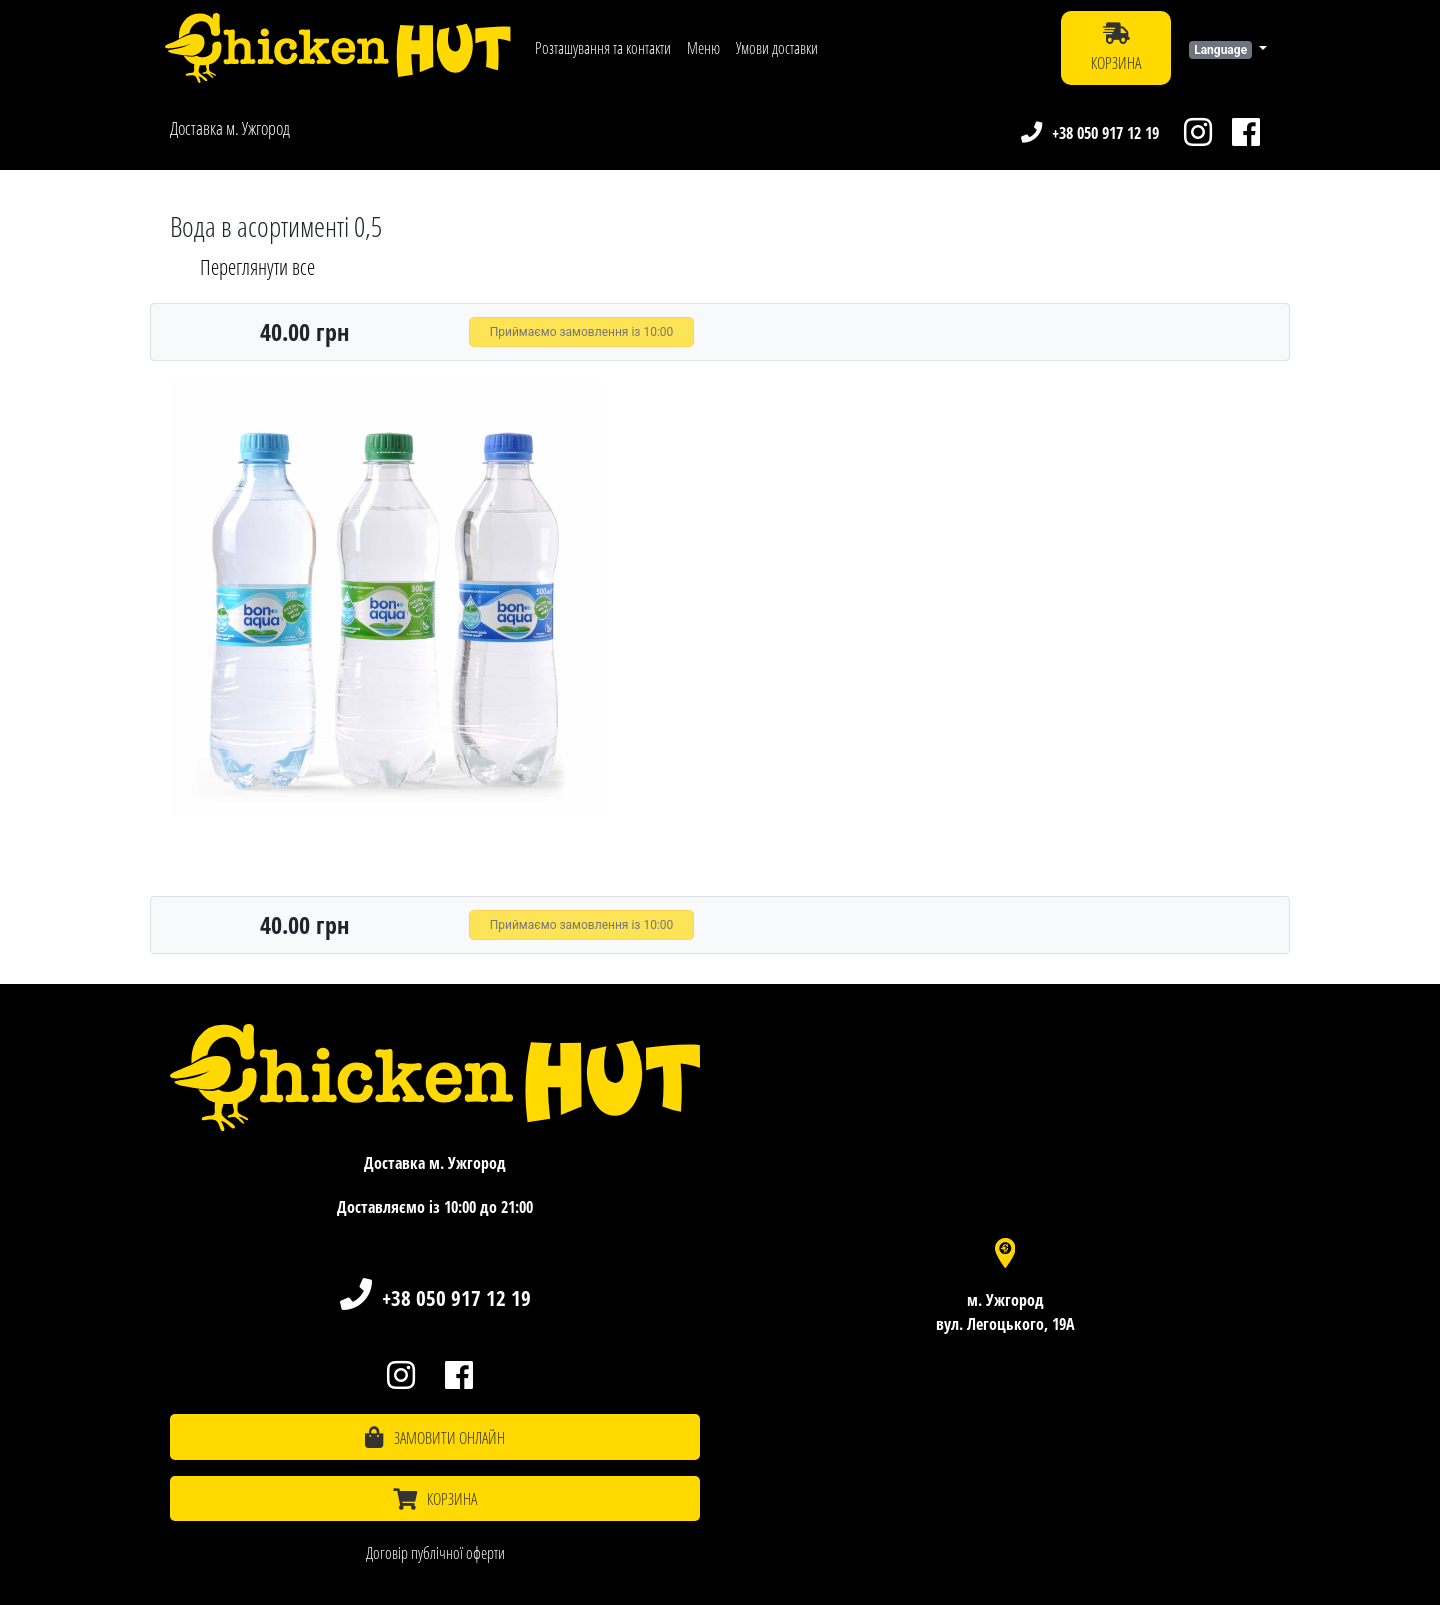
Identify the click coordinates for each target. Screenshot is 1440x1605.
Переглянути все (257, 267)
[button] (1228, 48)
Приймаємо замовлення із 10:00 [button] (582, 332)
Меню (703, 48)
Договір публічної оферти (435, 1553)
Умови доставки (777, 48)
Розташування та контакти (603, 48)
